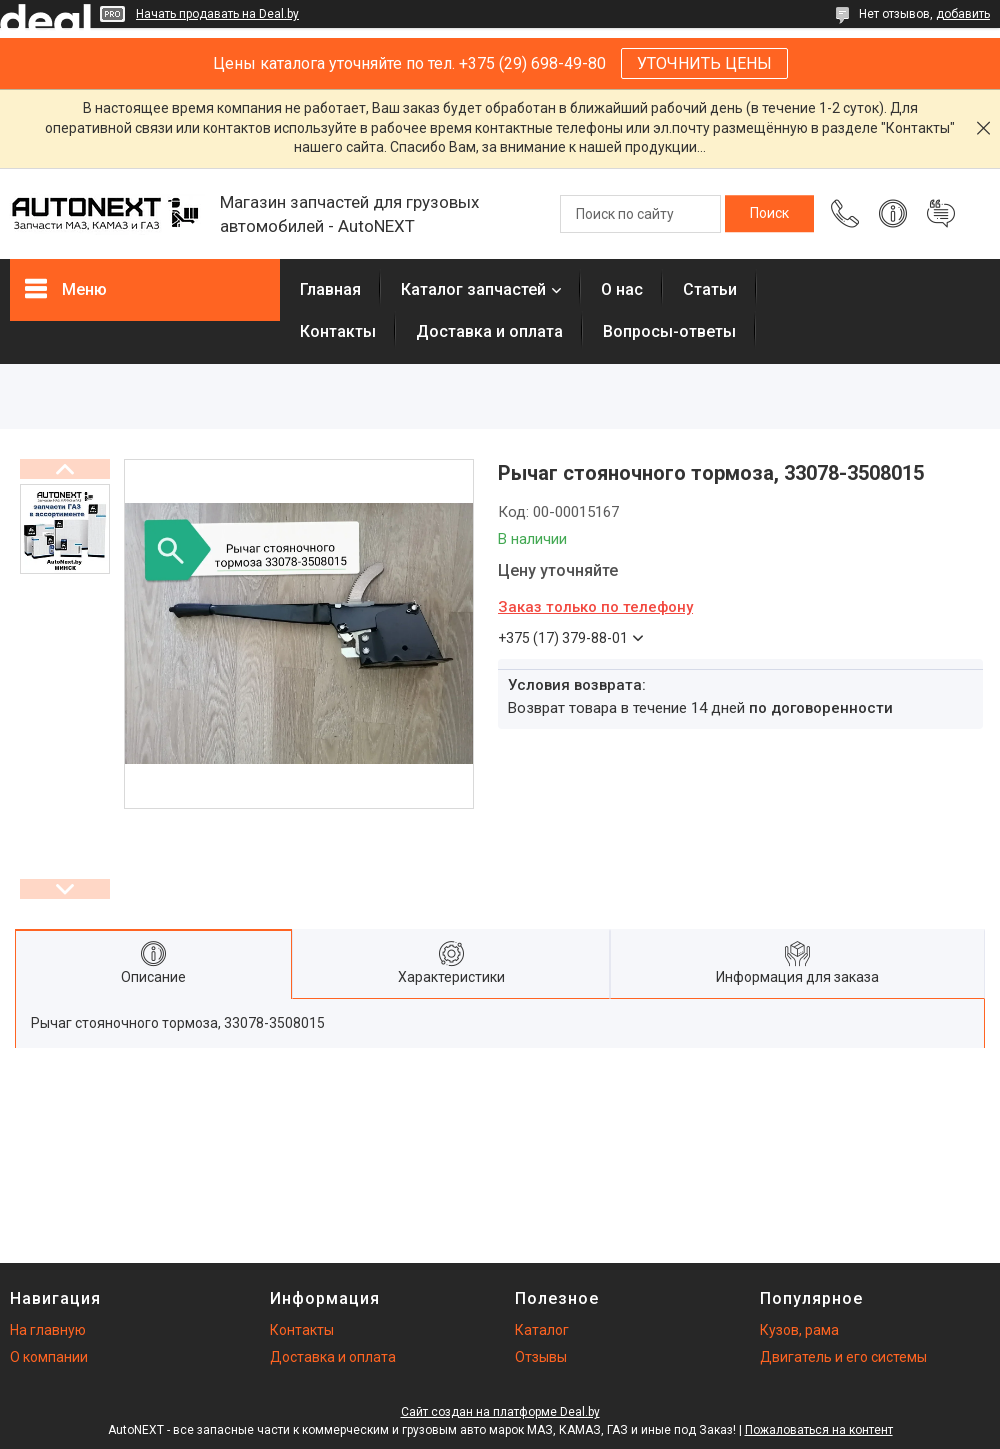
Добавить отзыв (941, 214)
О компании (49, 1357)
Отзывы (541, 1357)
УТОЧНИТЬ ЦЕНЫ (704, 63)
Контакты (338, 331)
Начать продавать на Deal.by (217, 14)
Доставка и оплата (489, 331)
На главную (48, 1330)
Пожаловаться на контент (819, 1430)
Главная (330, 289)
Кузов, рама (799, 1330)
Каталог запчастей (473, 289)
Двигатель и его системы (843, 1357)
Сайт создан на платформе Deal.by (500, 1412)
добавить (963, 14)
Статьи (710, 289)
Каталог (542, 1330)
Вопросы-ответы (669, 331)
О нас (622, 289)
